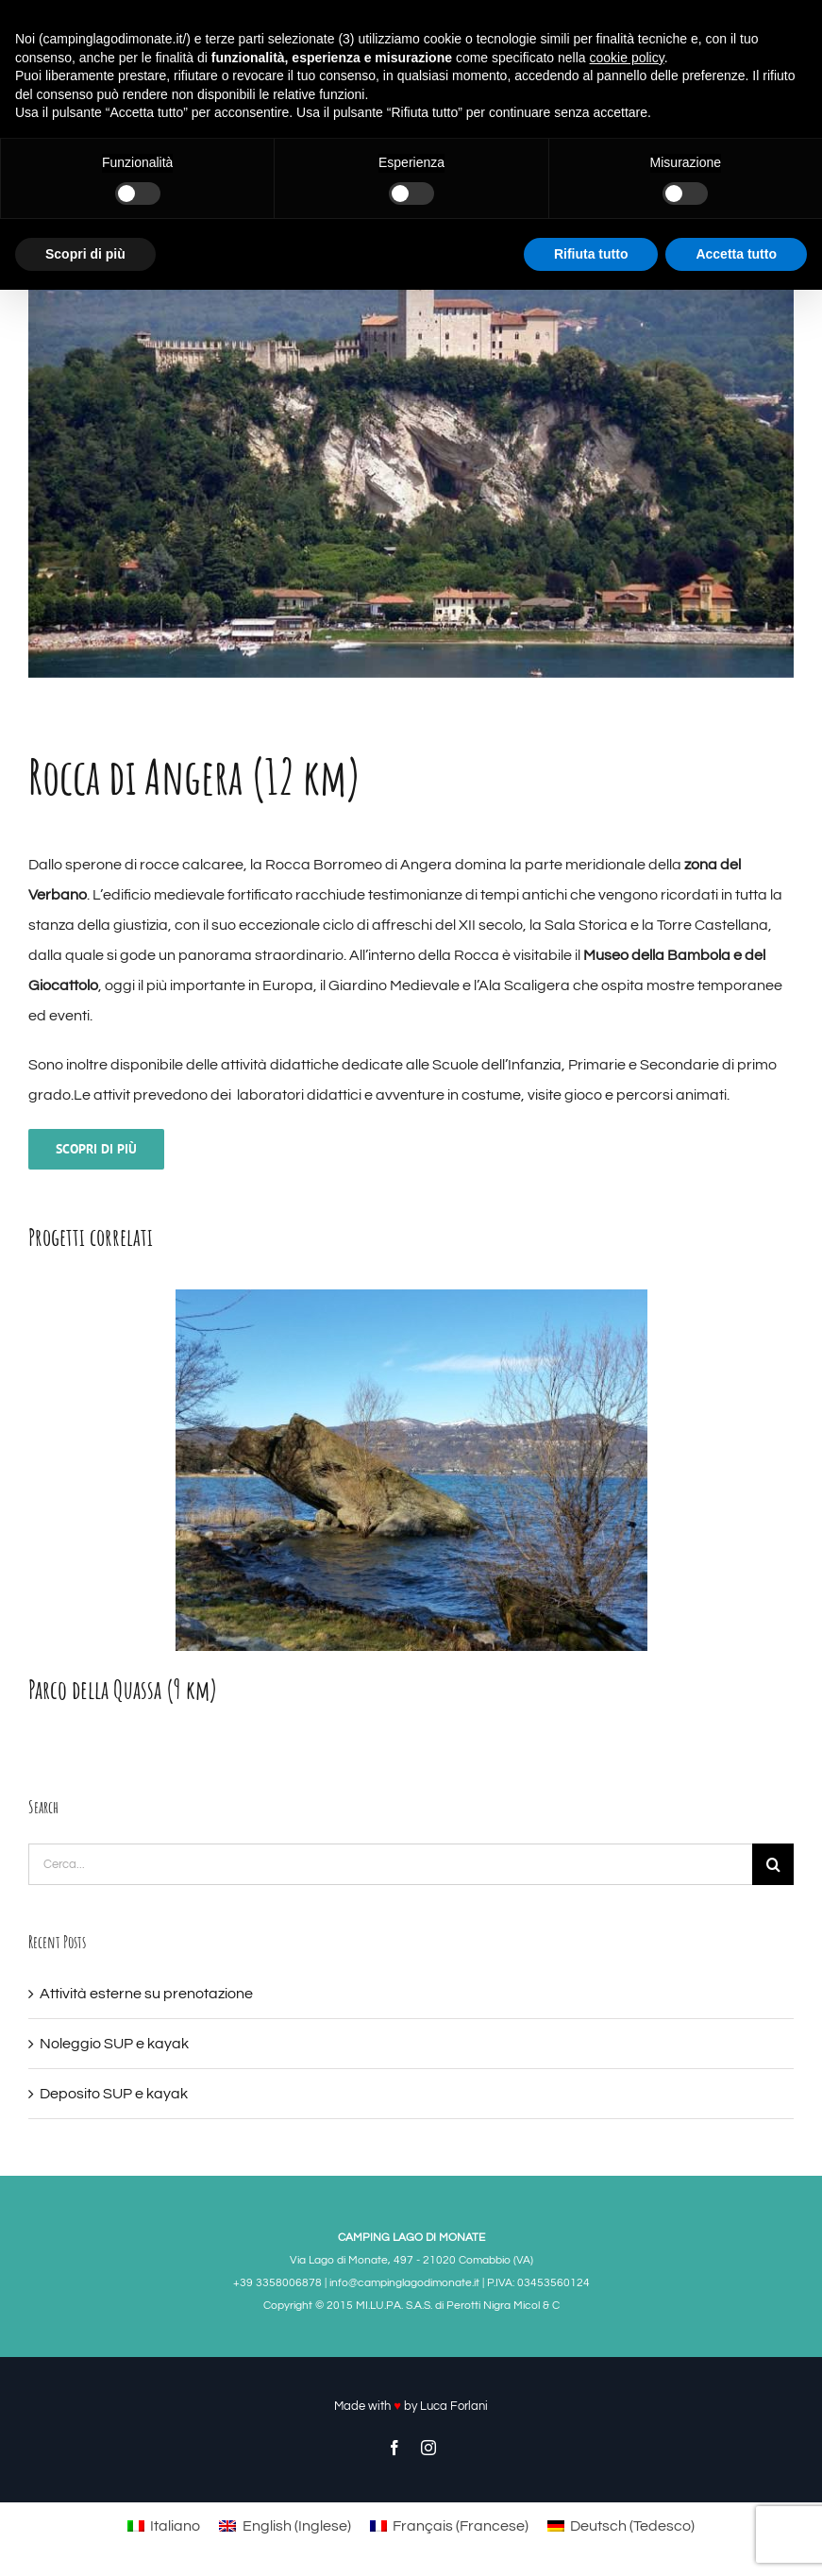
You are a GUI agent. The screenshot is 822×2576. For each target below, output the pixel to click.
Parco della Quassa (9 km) (122, 1689)
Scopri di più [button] (85, 253)
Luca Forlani (454, 2406)
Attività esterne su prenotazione (146, 1993)
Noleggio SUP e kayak (114, 2043)
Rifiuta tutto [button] (591, 253)
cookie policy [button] (627, 57)
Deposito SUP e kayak (114, 2093)
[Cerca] (773, 1864)
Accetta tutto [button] (736, 253)
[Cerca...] (390, 1864)
